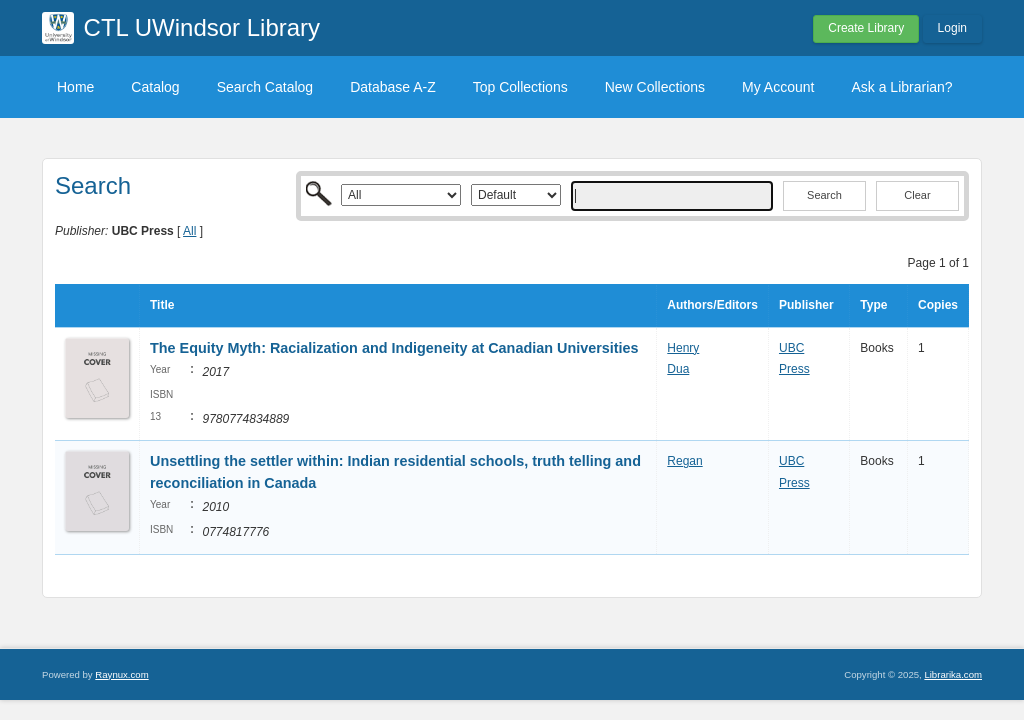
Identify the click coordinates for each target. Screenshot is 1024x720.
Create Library (866, 28)
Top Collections (520, 87)
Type (873, 305)
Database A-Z (393, 87)
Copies (938, 305)
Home (75, 87)
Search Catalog (265, 87)
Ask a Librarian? (901, 87)
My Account (778, 87)
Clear (917, 195)
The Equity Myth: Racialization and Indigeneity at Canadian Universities (394, 348)
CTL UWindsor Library (202, 27)
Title (162, 305)
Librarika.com (953, 674)
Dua (678, 369)
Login (952, 28)
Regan (684, 461)
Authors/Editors (712, 305)
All (189, 231)
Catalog (155, 87)
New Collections (655, 87)
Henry (683, 348)
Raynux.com (121, 674)
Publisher (806, 305)
